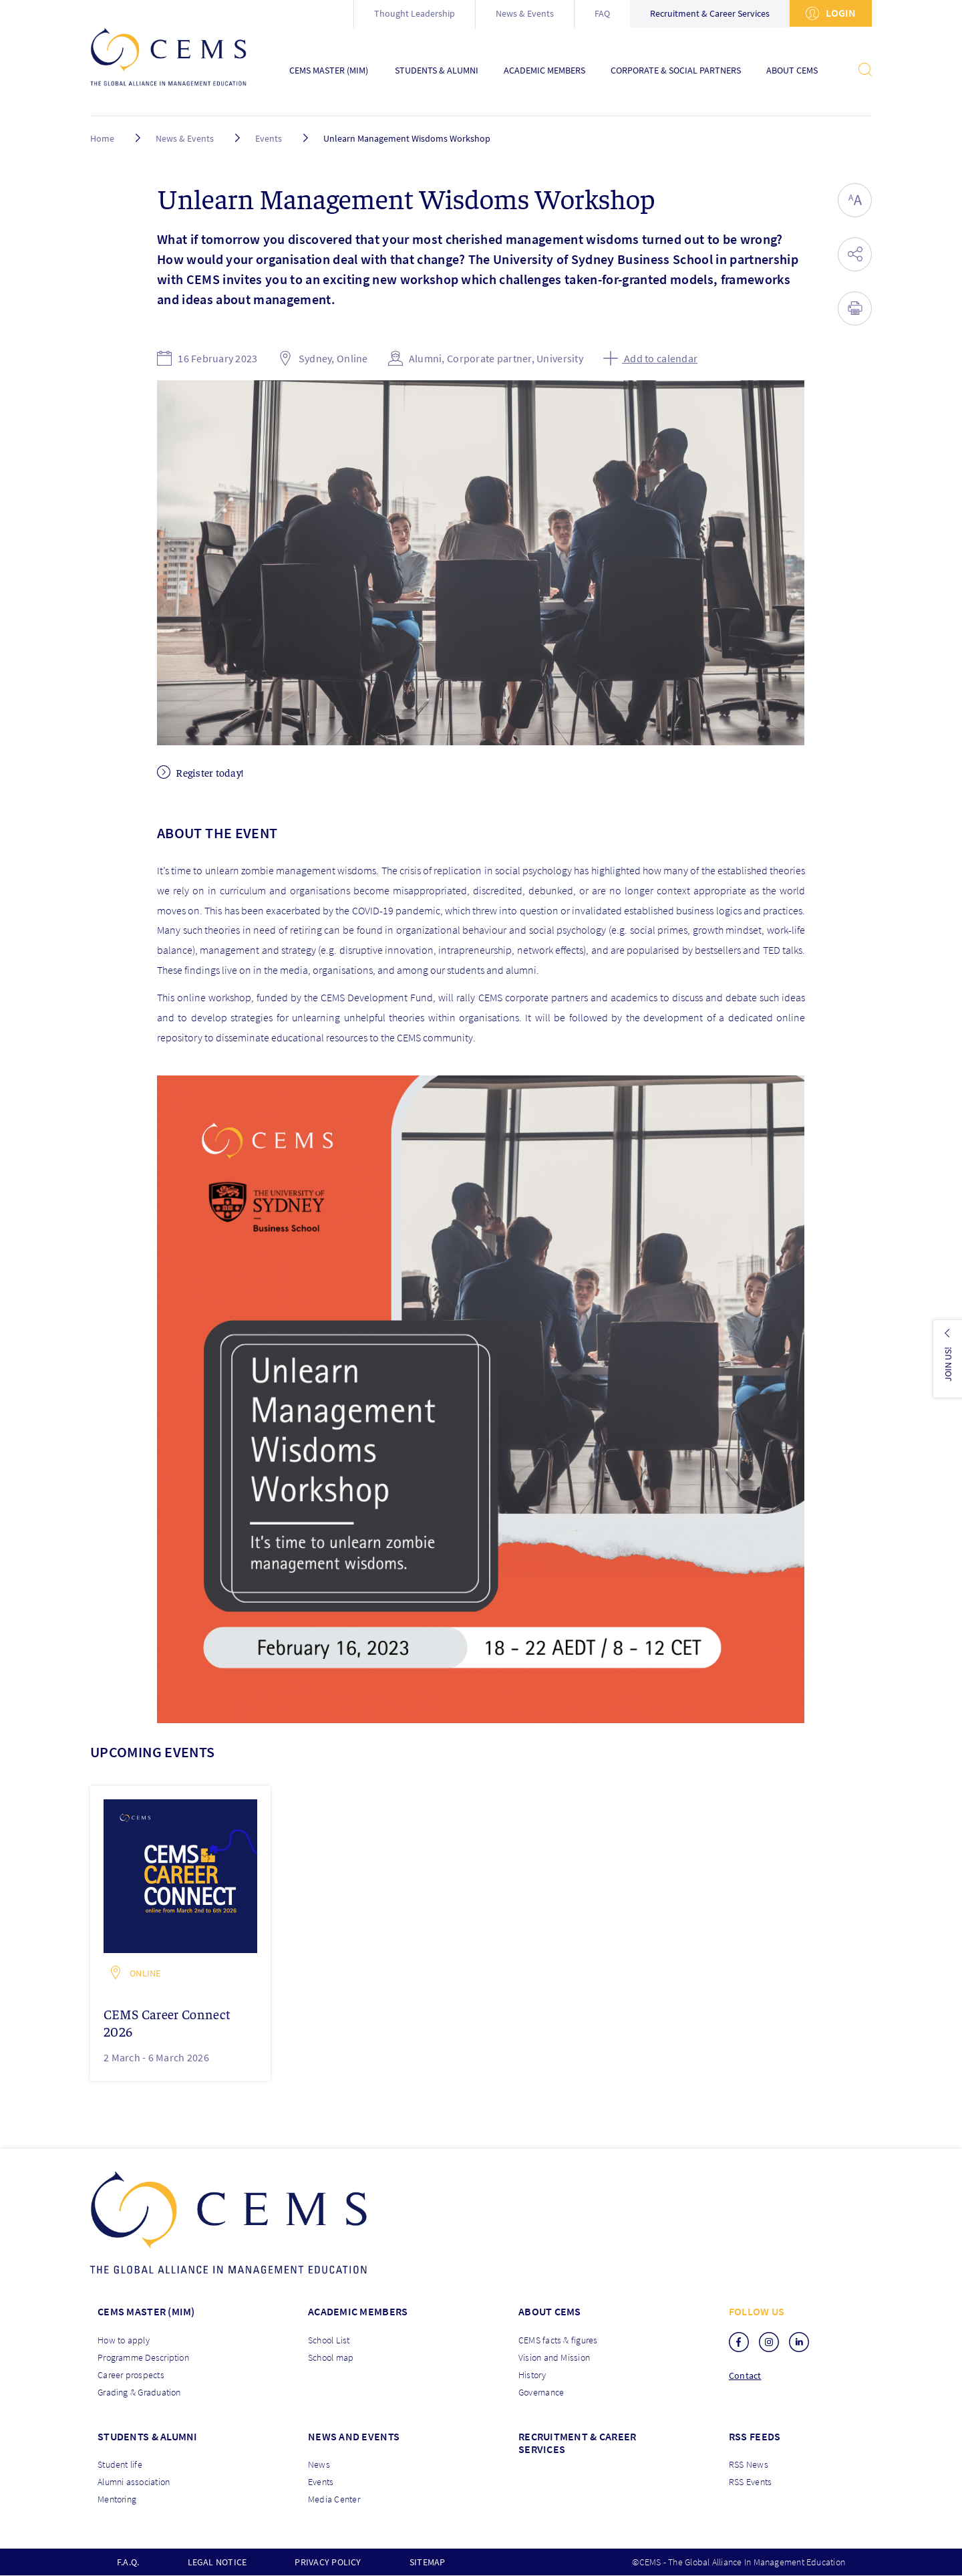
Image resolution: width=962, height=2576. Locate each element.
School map (330, 2357)
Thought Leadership (414, 13)
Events (268, 138)
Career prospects (131, 2375)
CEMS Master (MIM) (328, 70)
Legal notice (217, 2562)
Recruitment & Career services (577, 2443)
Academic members (358, 2311)
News (319, 2464)
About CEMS (792, 70)
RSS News (748, 2464)
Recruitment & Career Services (710, 13)
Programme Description (143, 2357)
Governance (541, 2392)
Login (831, 13)
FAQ (602, 13)
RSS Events (750, 2482)
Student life (120, 2464)
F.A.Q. (128, 2562)
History (532, 2375)
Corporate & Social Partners (676, 70)
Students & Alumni (436, 70)
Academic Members (544, 70)
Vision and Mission (554, 2357)
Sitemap (428, 2562)
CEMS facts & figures (558, 2340)
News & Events (525, 13)
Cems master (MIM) (146, 2311)
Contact (745, 2375)
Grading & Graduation (139, 2392)
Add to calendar (650, 358)
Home (102, 138)
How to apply (124, 2340)
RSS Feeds (754, 2436)
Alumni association (134, 2482)
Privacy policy (328, 2562)
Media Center (334, 2499)
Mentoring (117, 2499)
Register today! (200, 772)
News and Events (353, 2436)
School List (329, 2340)
